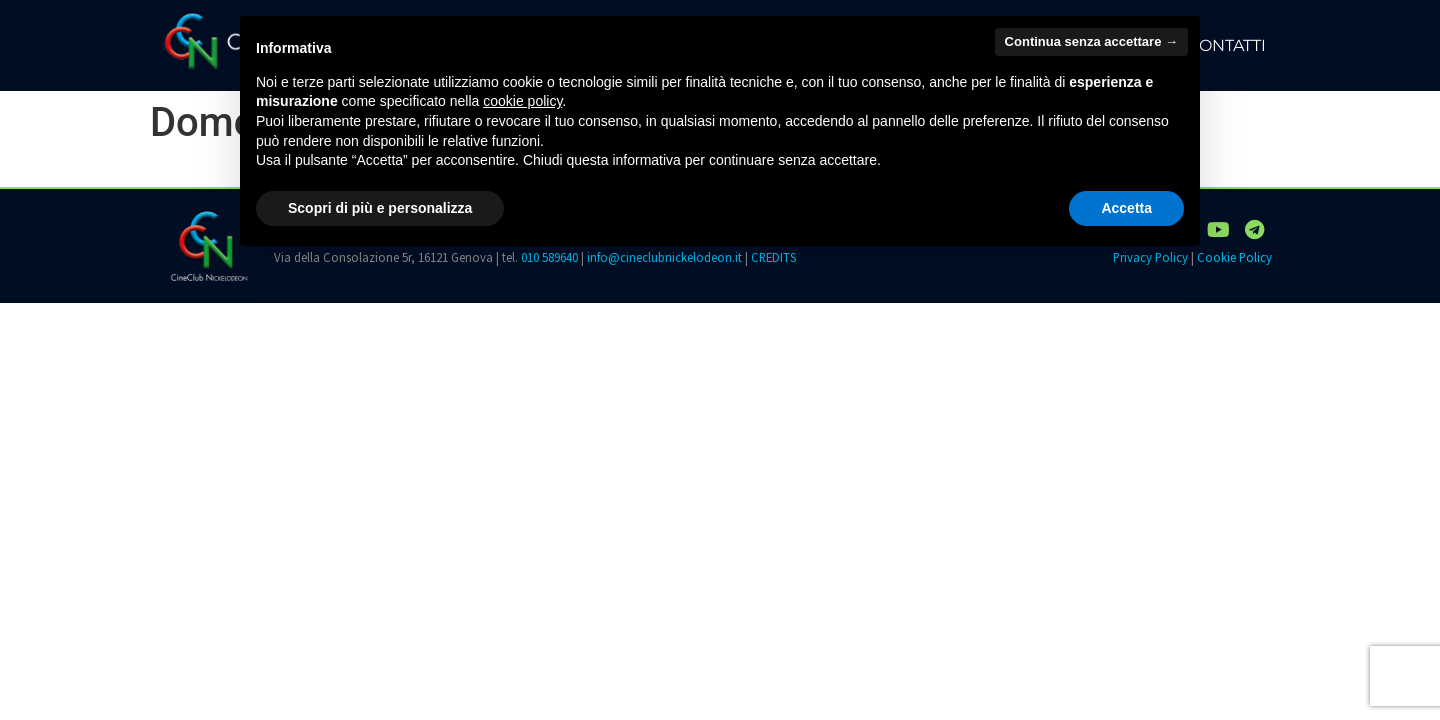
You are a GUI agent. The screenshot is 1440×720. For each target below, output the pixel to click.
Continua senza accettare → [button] (1091, 41)
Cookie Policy (1234, 257)
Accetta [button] (1126, 208)
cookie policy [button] (522, 101)
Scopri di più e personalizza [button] (380, 208)
